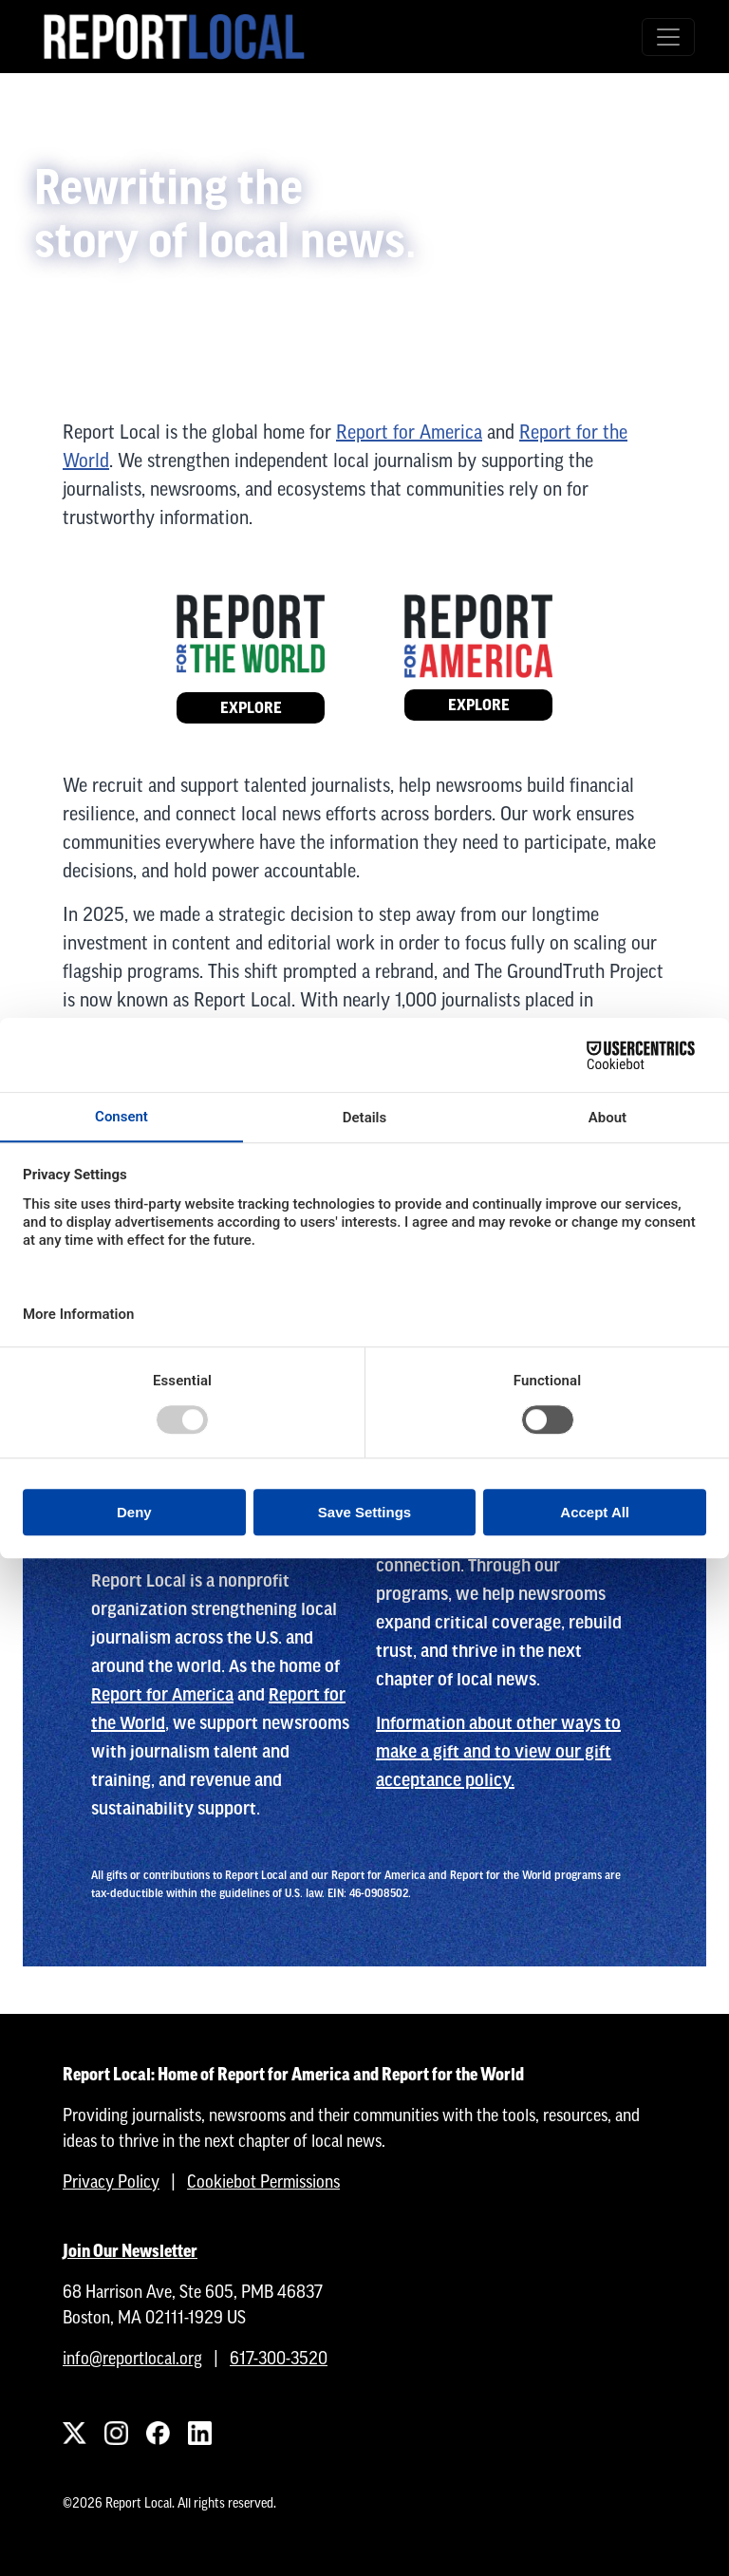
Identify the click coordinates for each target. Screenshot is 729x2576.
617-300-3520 (278, 2358)
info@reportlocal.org (132, 2358)
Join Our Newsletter (130, 2251)
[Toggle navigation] (668, 37)
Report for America (409, 431)
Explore (251, 708)
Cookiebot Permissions (263, 2181)
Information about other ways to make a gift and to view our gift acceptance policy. (498, 1752)
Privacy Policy (111, 2181)
